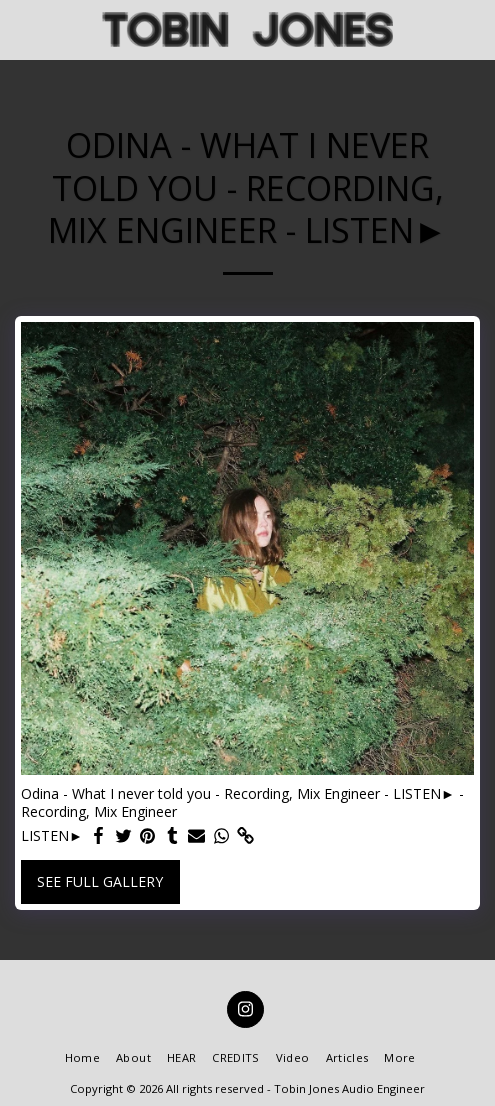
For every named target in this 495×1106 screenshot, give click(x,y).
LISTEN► (52, 836)
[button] (22, 28)
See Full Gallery (100, 881)
